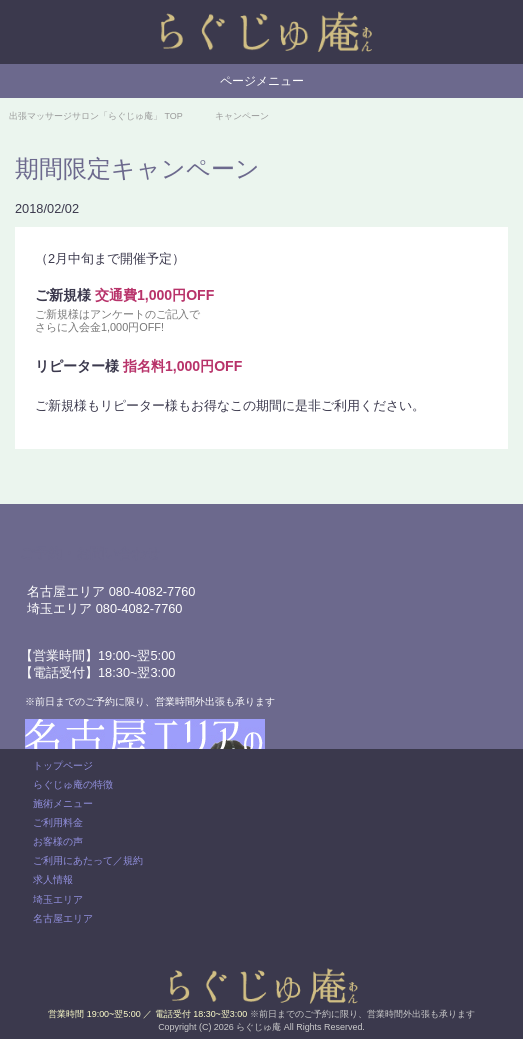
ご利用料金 (58, 822)
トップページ (63, 765)
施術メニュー (63, 803)
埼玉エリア (58, 899)
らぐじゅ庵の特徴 (73, 784)
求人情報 (53, 879)
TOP (96, 116)
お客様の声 (58, 841)
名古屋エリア (63, 918)
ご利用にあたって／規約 (88, 860)
